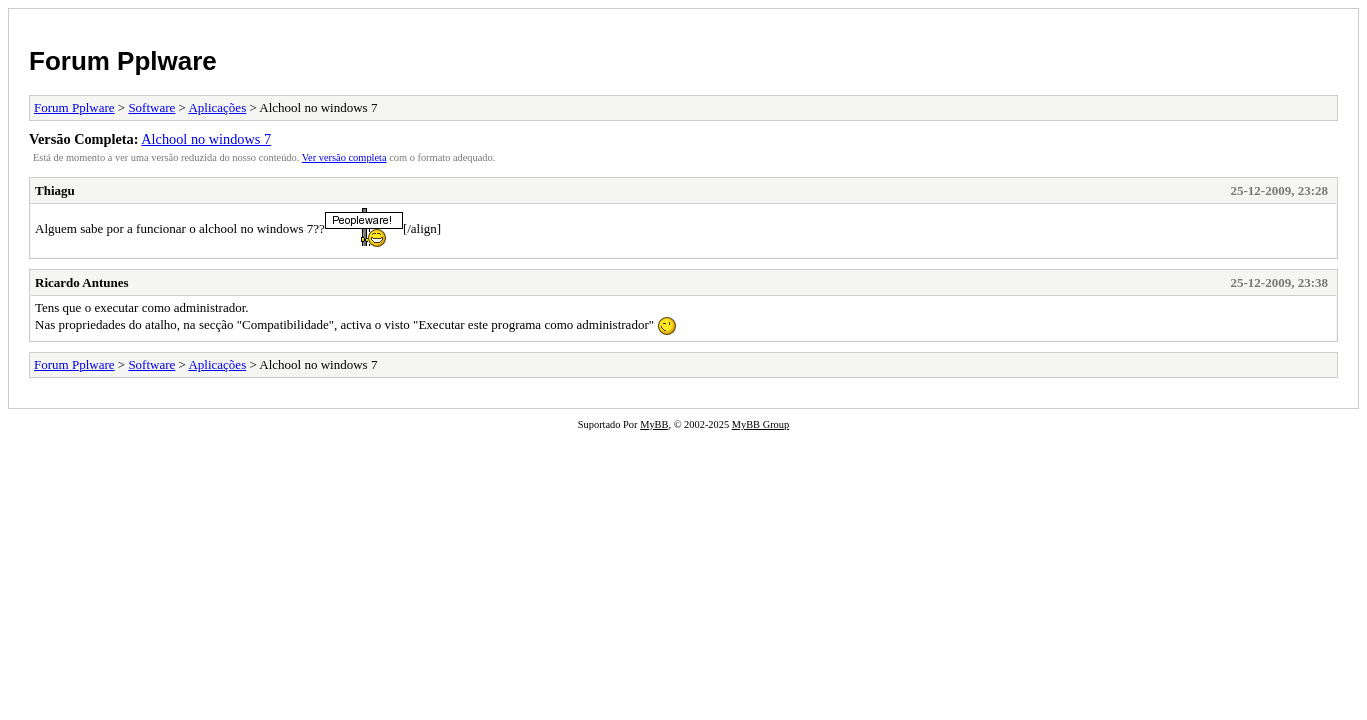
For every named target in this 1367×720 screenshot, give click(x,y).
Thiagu (55, 190)
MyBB (654, 424)
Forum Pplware (123, 61)
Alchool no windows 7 (206, 139)
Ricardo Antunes (82, 282)
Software (151, 107)
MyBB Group (760, 424)
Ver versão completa (344, 157)
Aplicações (217, 107)
